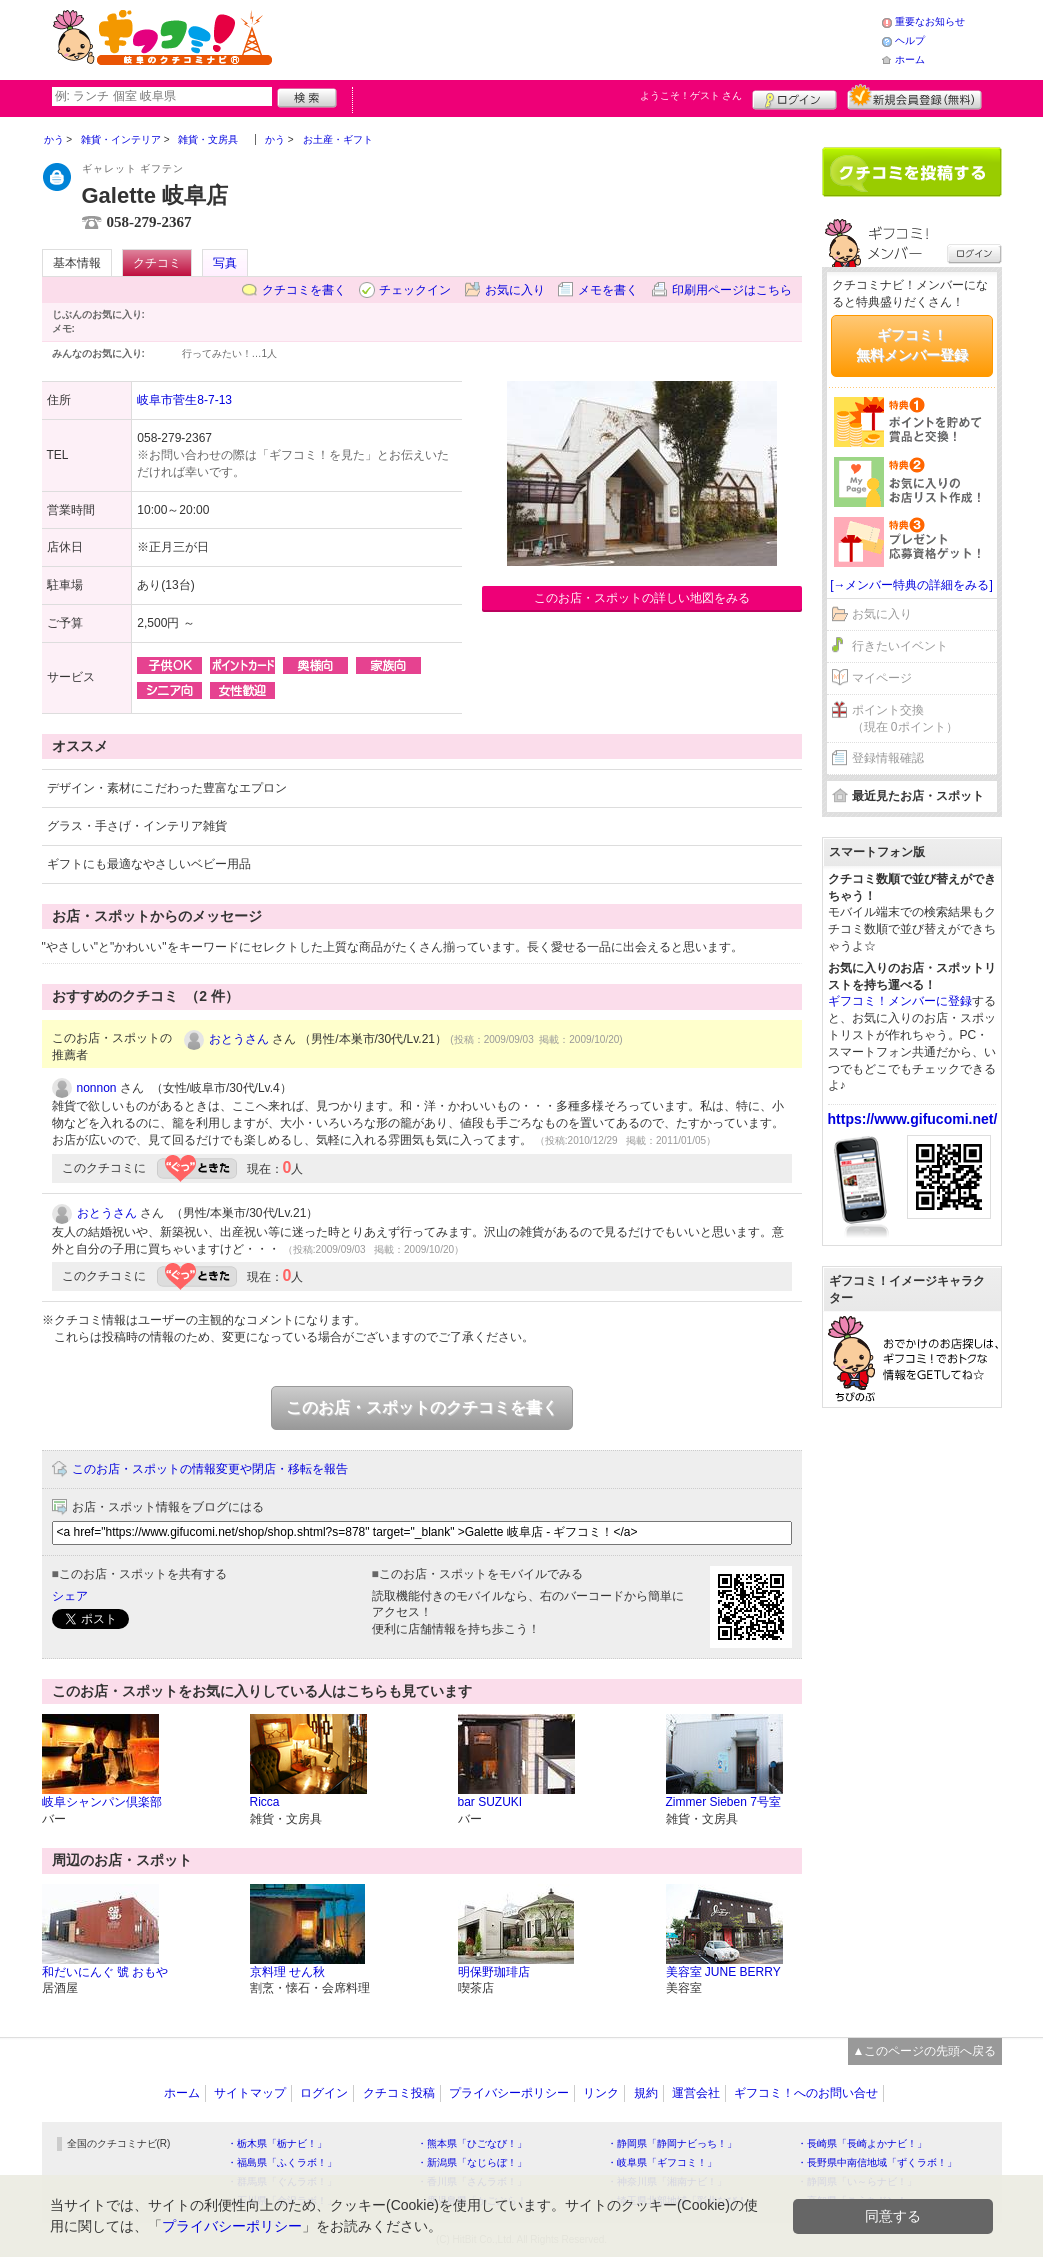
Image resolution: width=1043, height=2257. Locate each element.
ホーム (910, 59)
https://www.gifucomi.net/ (913, 1119)
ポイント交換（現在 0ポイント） (905, 718)
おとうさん (239, 1039)
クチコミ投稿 (399, 2093)
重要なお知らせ (930, 21)
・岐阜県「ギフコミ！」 (662, 2162)
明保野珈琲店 (494, 1972)
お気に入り (515, 290)
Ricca (265, 1802)
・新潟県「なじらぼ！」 (472, 2162)
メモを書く (608, 290)
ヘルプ (910, 40)
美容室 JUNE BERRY (723, 1972)
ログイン (794, 97)
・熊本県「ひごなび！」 (472, 2143)
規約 (646, 2093)
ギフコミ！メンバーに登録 (900, 1001)
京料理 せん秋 (287, 1972)
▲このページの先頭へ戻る (925, 2051)
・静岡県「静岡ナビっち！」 (672, 2143)
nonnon (97, 1088)
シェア (70, 1596)
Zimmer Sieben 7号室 (723, 1802)
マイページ (882, 678)
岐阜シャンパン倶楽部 (102, 1802)
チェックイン (415, 290)
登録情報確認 (888, 758)
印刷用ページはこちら (732, 290)
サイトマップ (250, 2093)
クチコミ (157, 263)
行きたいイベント (900, 646)
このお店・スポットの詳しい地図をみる (642, 598)
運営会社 (696, 2093)
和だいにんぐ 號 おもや (105, 1972)
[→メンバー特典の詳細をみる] (911, 585)
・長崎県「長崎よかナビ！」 (862, 2143)
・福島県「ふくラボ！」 (282, 2162)
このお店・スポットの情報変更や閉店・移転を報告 (210, 1469)
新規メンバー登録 (914, 97)
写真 (225, 263)
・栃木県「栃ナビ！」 (277, 2143)
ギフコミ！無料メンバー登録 (912, 345)
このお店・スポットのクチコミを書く (422, 1407)
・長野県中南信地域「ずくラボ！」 (877, 2162)
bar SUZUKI (490, 1802)
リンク (601, 2093)
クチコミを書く (304, 290)
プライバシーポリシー (509, 2093)
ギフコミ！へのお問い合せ (806, 2093)
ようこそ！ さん (691, 95)
